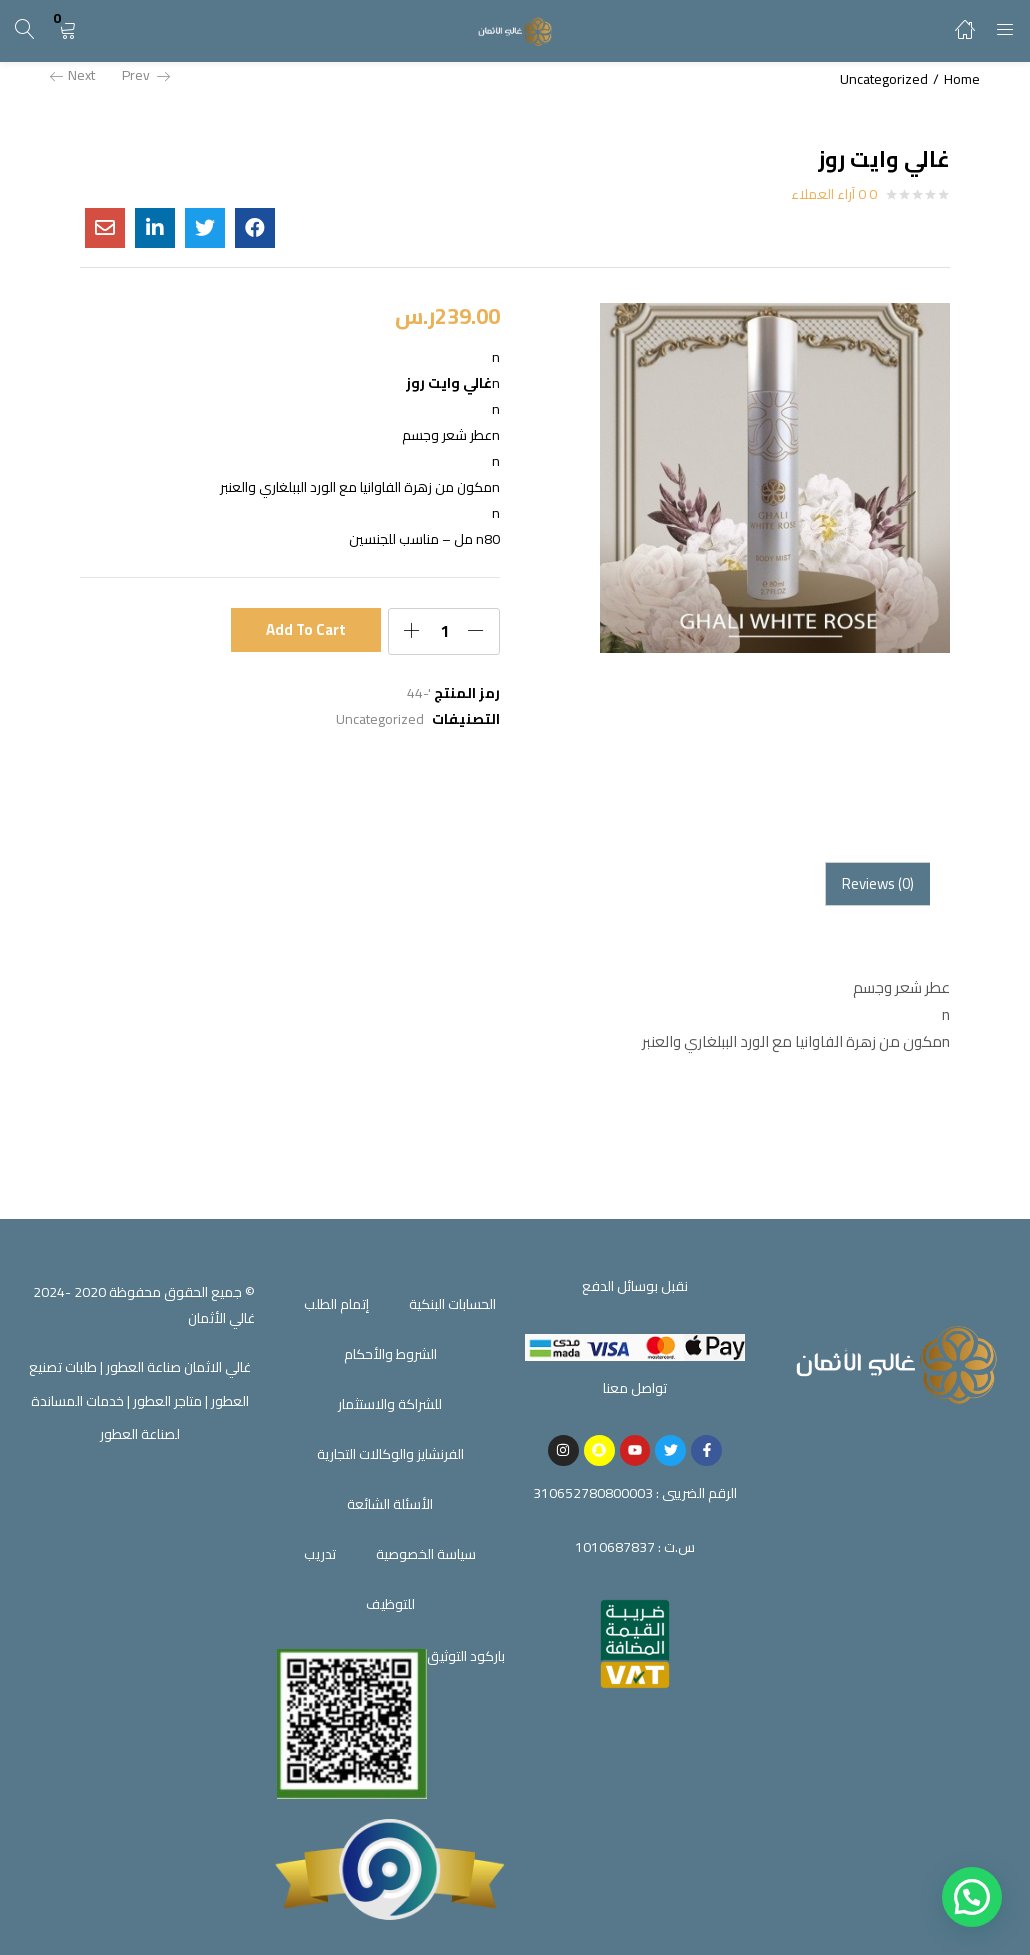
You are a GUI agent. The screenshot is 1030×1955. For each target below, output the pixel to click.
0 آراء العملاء (834, 194)
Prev (146, 75)
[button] (67, 30)
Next (72, 75)
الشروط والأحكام (390, 1354)
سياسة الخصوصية (426, 1554)
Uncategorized (884, 79)
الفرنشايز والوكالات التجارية (390, 1454)
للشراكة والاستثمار (390, 1404)
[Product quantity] (444, 631)
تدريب (320, 1554)
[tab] (877, 884)
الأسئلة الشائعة (390, 1504)
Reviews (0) (878, 883)
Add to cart (306, 630)
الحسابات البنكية (452, 1304)
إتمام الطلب (336, 1304)
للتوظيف (390, 1604)
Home (962, 79)
